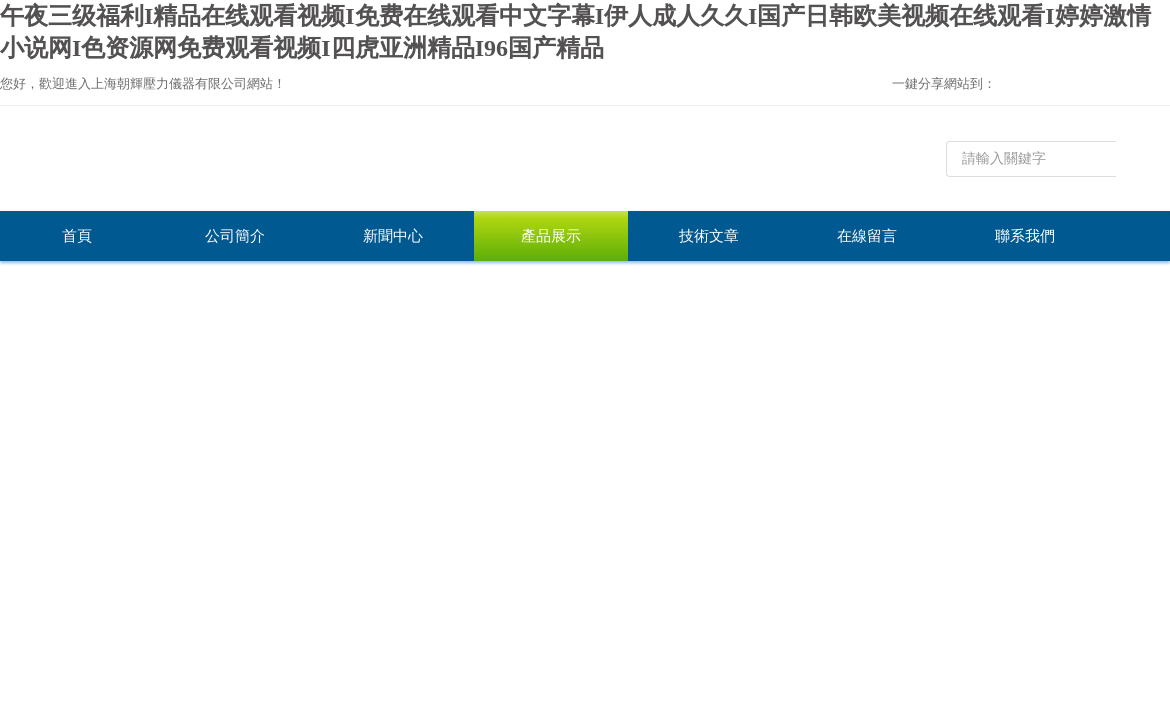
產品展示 (551, 236)
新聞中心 (393, 236)
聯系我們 (1025, 236)
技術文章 (709, 236)
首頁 (77, 236)
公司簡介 (235, 236)
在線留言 (867, 236)
